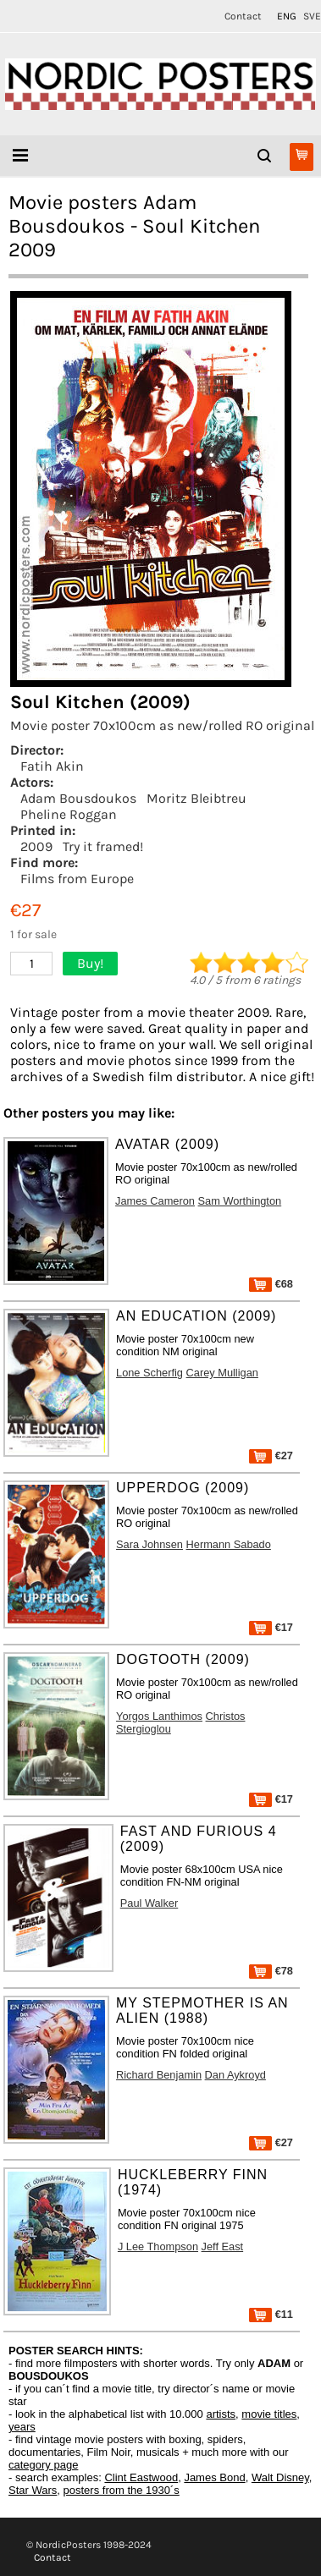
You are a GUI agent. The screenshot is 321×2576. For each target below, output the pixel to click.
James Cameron (155, 1201)
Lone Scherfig (149, 1372)
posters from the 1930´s (122, 2490)
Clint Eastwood (141, 2477)
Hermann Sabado (228, 1544)
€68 (271, 1283)
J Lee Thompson (158, 2246)
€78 (271, 1970)
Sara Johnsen (149, 1544)
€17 (271, 1627)
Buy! (90, 963)
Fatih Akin (52, 766)
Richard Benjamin (159, 2074)
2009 (36, 846)
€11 (271, 2314)
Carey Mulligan (222, 1372)
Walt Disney (280, 2477)
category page (43, 2464)
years (22, 2426)
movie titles (268, 2414)
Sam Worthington (240, 1201)
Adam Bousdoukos (78, 798)
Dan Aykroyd (235, 2074)
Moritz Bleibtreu (196, 798)
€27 (271, 1455)
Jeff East (223, 2246)
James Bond (214, 2477)
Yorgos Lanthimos (159, 1716)
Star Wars (32, 2490)
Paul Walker (149, 1903)
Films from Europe (77, 879)
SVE (312, 16)
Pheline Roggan (68, 814)
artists (220, 2414)
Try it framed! (103, 846)
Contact (243, 16)
